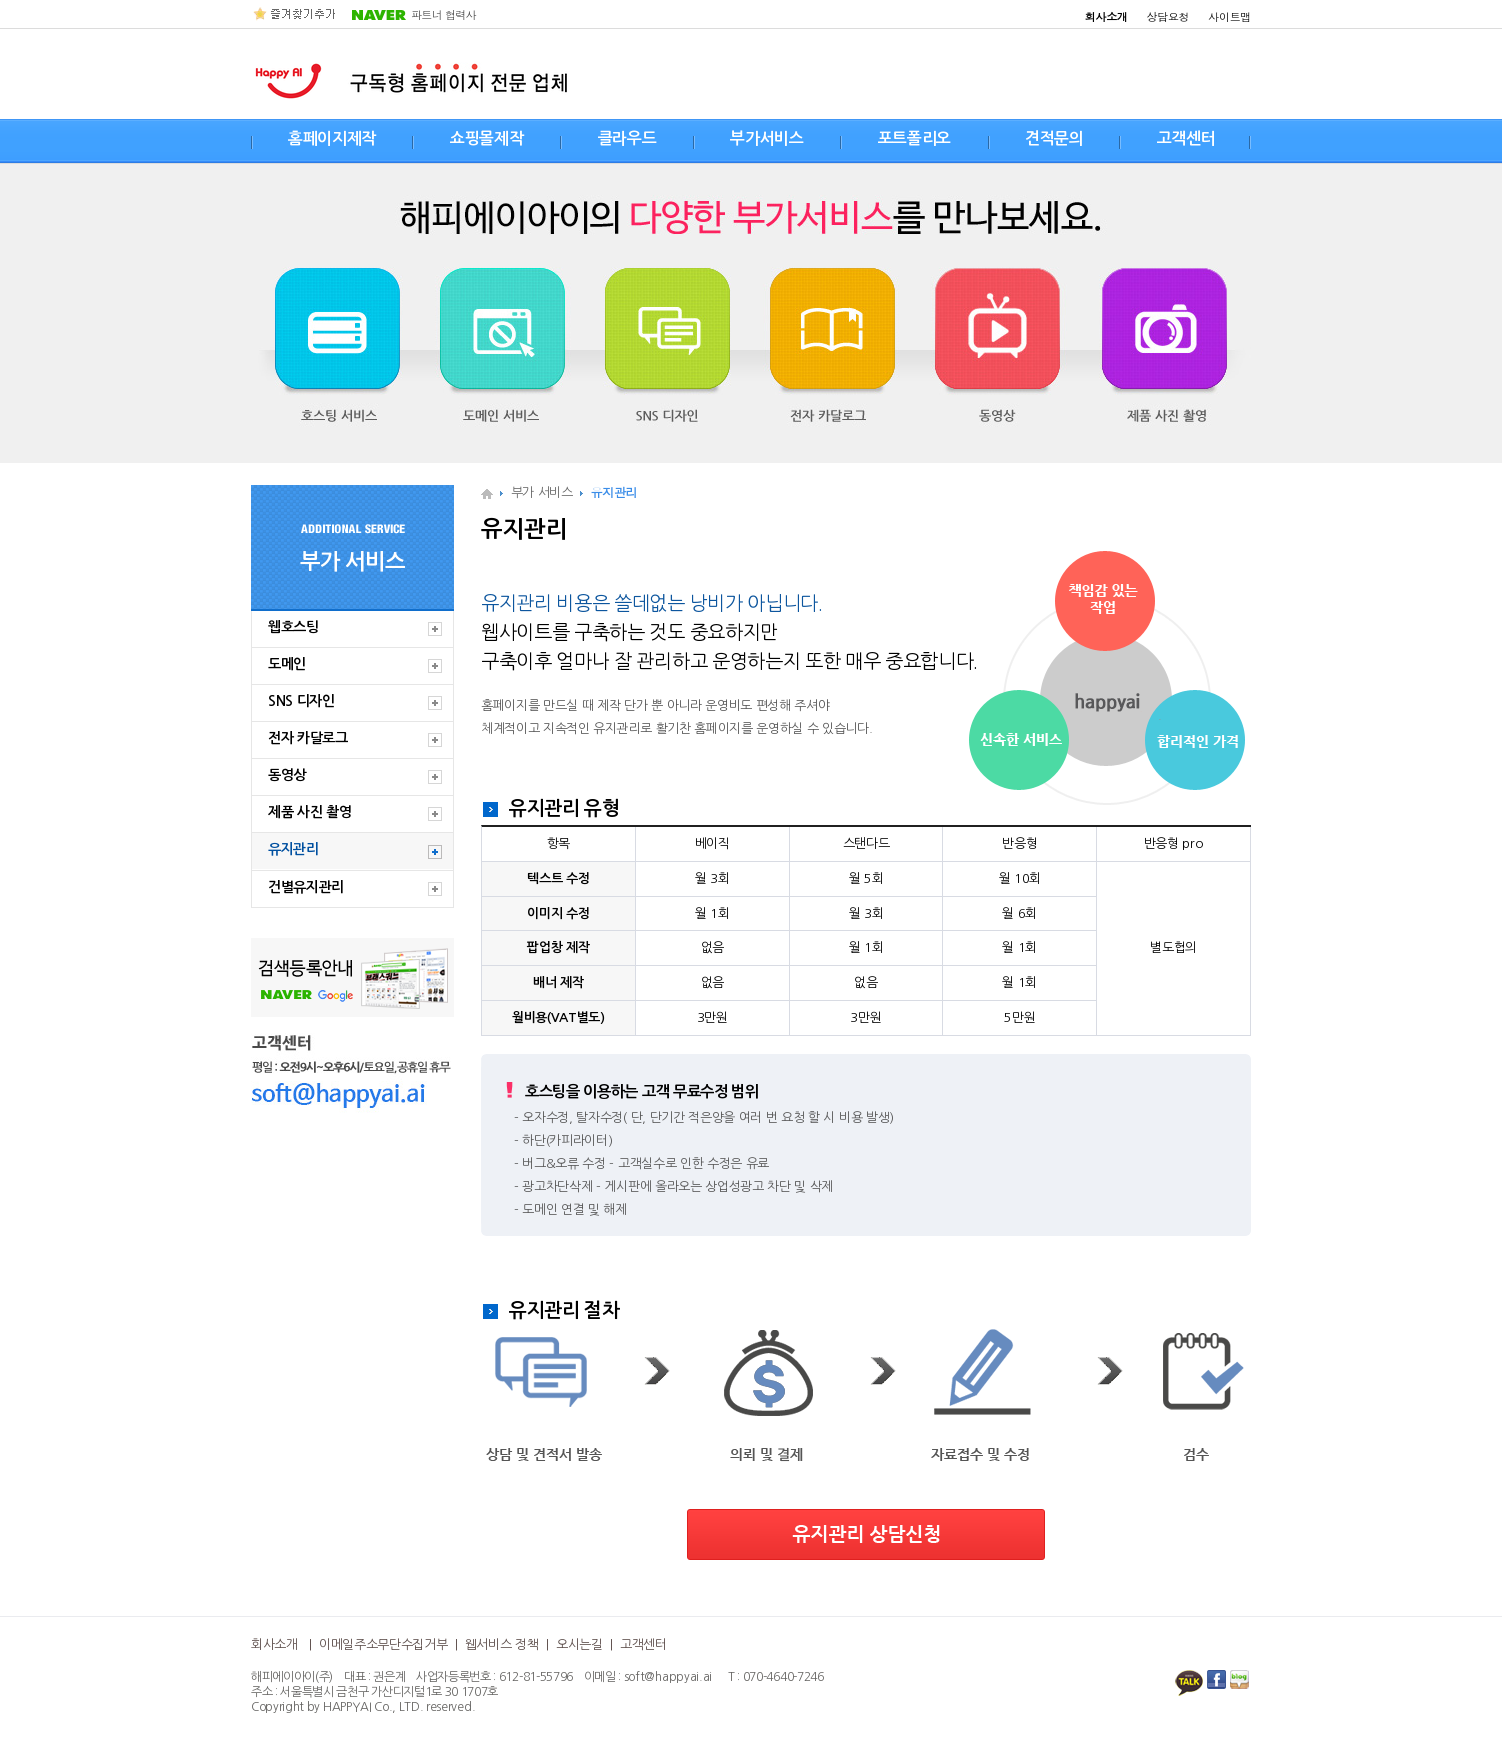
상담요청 (1168, 16)
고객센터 (1186, 138)
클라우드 (627, 138)
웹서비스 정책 (502, 1644)
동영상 (287, 775)
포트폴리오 (914, 138)
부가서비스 (766, 138)
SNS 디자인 (301, 701)
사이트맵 (1229, 16)
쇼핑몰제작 (486, 138)
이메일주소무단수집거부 (383, 1644)
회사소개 (274, 1644)
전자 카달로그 (308, 738)
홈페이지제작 (332, 138)
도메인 (287, 664)
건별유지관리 (306, 887)
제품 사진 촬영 (309, 812)
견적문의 (1054, 138)
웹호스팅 (293, 627)
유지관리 (293, 849)
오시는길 (579, 1644)
